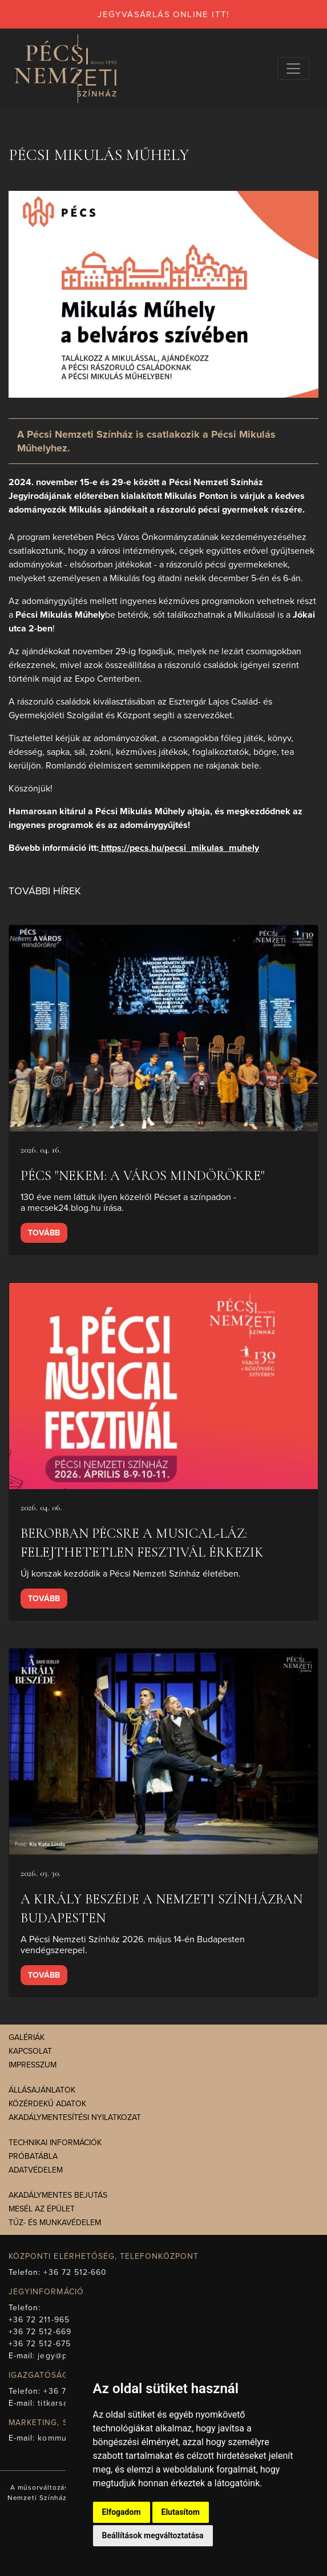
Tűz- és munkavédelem (55, 2222)
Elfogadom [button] (121, 2512)
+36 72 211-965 (39, 2320)
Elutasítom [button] (181, 2512)
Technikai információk (55, 2142)
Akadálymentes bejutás (58, 2195)
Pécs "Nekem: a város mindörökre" (143, 1175)
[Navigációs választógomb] (293, 68)
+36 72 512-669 (40, 2332)
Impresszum (32, 2065)
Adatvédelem (36, 2170)
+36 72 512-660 (75, 2272)
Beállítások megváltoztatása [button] (153, 2535)
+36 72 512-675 (40, 2344)
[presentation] (163, 1028)
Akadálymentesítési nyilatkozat (75, 2117)
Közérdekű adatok (47, 2104)
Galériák (27, 2037)
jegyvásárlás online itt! (163, 14)
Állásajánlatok (42, 2090)
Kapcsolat (30, 2051)
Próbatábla (33, 2156)
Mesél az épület (42, 2209)
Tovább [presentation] (44, 1233)
